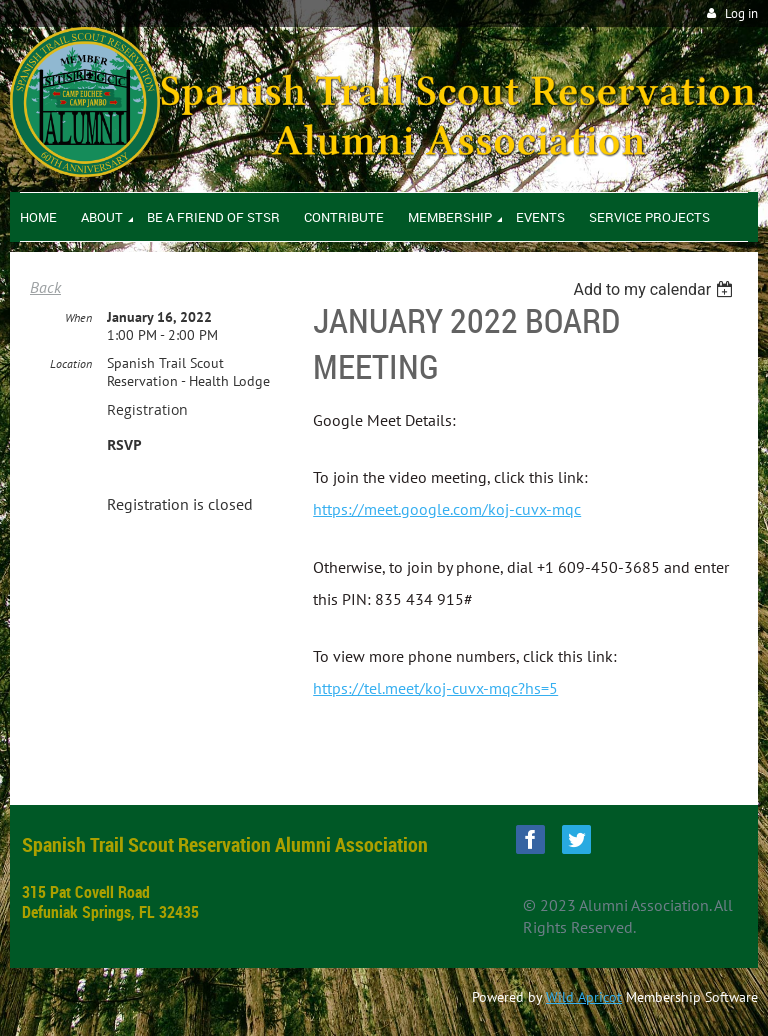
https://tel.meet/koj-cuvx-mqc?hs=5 (435, 688)
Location (71, 363)
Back (45, 287)
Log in (741, 13)
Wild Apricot (584, 997)
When (78, 317)
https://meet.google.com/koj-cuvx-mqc (447, 509)
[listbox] (655, 289)
